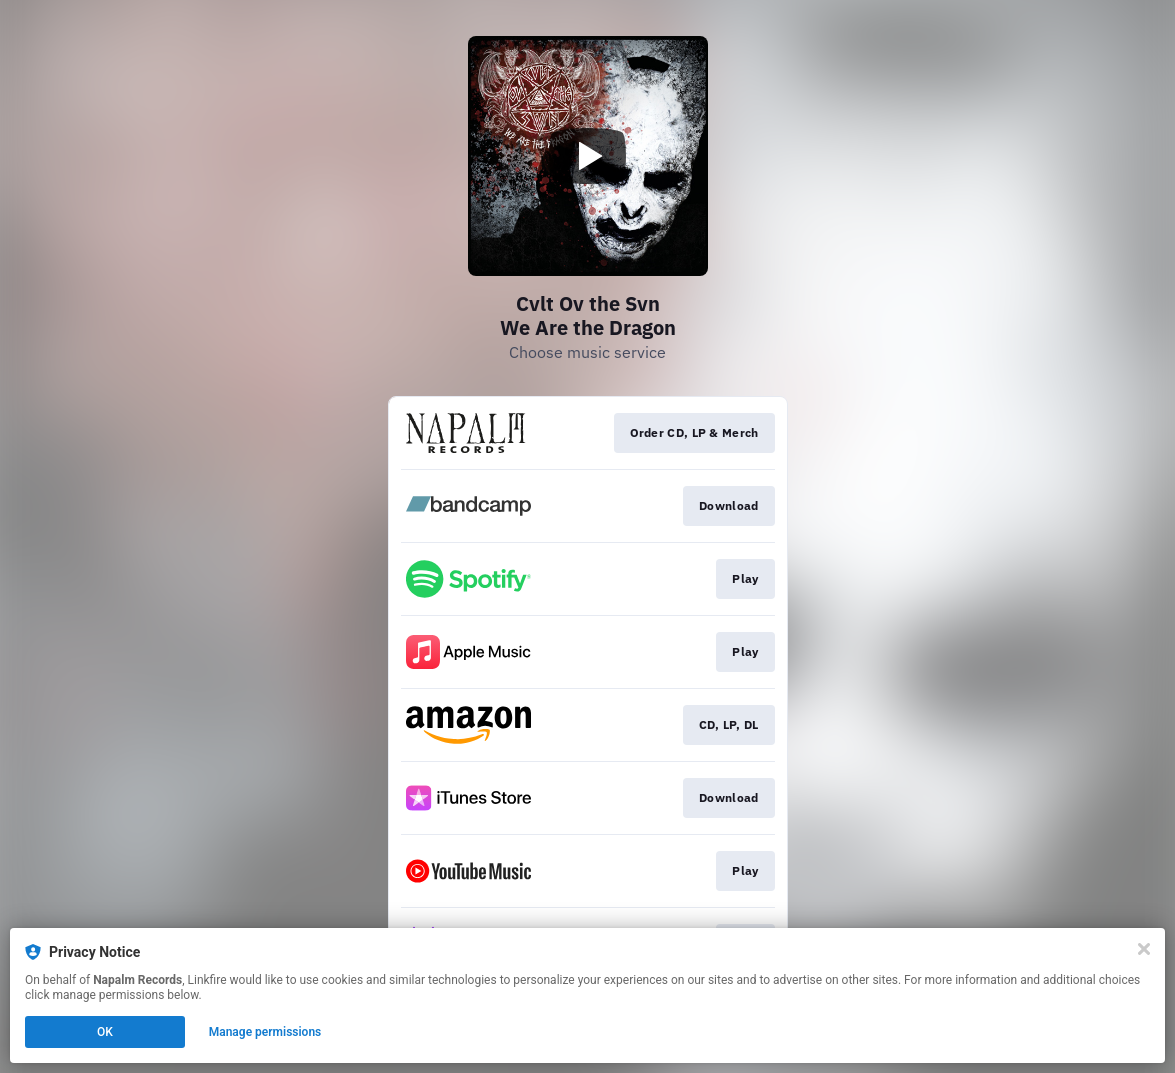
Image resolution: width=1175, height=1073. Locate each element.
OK (105, 1032)
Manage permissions (265, 1032)
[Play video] (588, 156)
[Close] (1144, 949)
